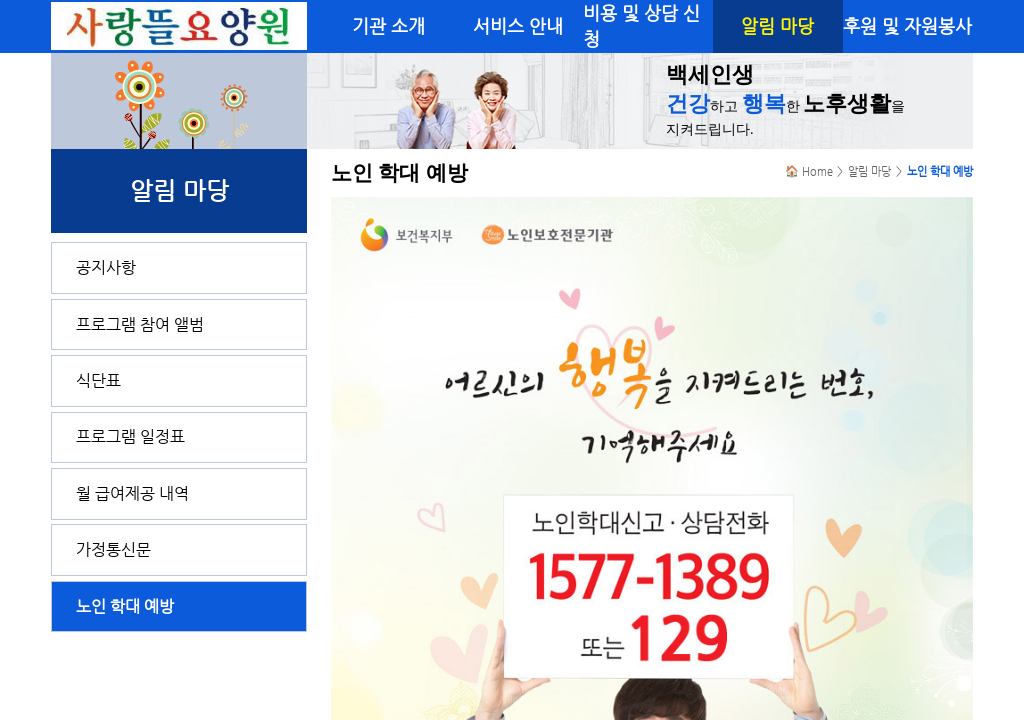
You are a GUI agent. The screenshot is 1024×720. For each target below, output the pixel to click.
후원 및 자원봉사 (907, 26)
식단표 (98, 380)
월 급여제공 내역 (132, 493)
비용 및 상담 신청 (641, 26)
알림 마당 (777, 26)
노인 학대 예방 (125, 606)
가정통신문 (113, 549)
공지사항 (106, 267)
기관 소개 (388, 26)
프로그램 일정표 (130, 436)
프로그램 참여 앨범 (140, 324)
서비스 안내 (518, 26)
